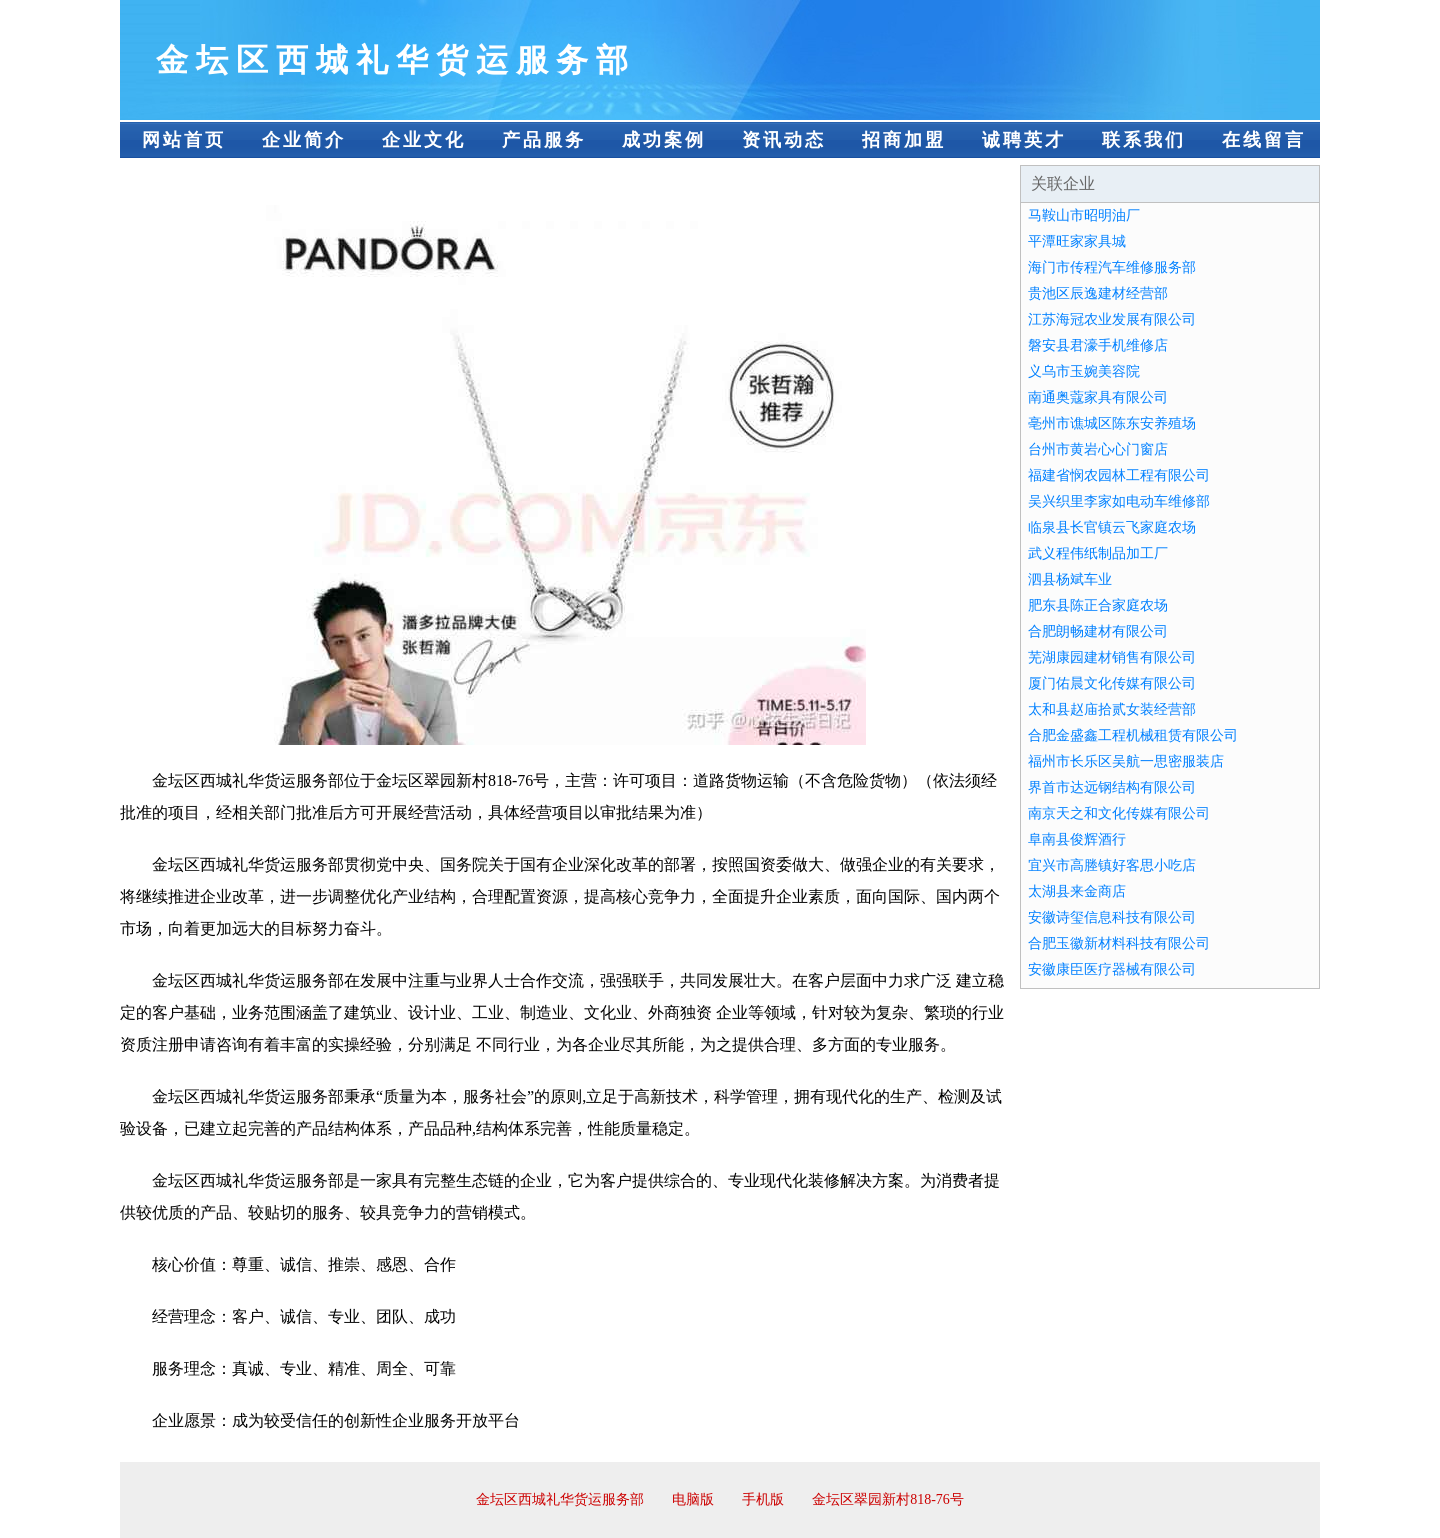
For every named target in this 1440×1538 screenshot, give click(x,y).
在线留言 (1264, 140)
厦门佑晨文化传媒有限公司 (1112, 683)
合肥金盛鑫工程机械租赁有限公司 (1133, 735)
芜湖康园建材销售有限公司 (1112, 657)
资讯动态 (784, 140)
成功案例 (664, 140)
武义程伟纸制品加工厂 (1098, 553)
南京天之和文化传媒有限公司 (1119, 813)
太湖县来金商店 (1077, 891)
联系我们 (1144, 140)
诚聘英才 (1024, 140)
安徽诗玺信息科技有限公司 (1112, 917)
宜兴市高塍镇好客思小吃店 (1112, 865)
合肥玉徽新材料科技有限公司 (1119, 943)
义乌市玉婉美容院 (1084, 371)
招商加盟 (904, 140)
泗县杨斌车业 (1070, 579)
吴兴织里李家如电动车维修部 (1119, 501)
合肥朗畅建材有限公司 (1098, 631)
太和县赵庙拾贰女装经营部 (1112, 709)
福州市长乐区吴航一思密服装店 (1126, 761)
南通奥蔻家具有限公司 (1098, 397)
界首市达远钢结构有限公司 (1112, 787)
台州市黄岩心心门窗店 (1098, 449)
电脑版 (693, 1499)
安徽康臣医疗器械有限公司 (1112, 969)
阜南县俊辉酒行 (1077, 839)
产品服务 (544, 140)
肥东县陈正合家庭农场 (1098, 605)
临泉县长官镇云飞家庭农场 (1112, 527)
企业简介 (304, 140)
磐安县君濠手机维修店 (1098, 345)
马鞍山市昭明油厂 (1084, 215)
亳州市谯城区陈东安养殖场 (1112, 423)
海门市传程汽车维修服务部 (1112, 267)
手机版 (763, 1499)
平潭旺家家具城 (1077, 241)
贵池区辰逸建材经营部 (1098, 293)
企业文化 (424, 140)
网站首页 (184, 140)
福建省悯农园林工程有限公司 (1119, 475)
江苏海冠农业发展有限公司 (1112, 319)
